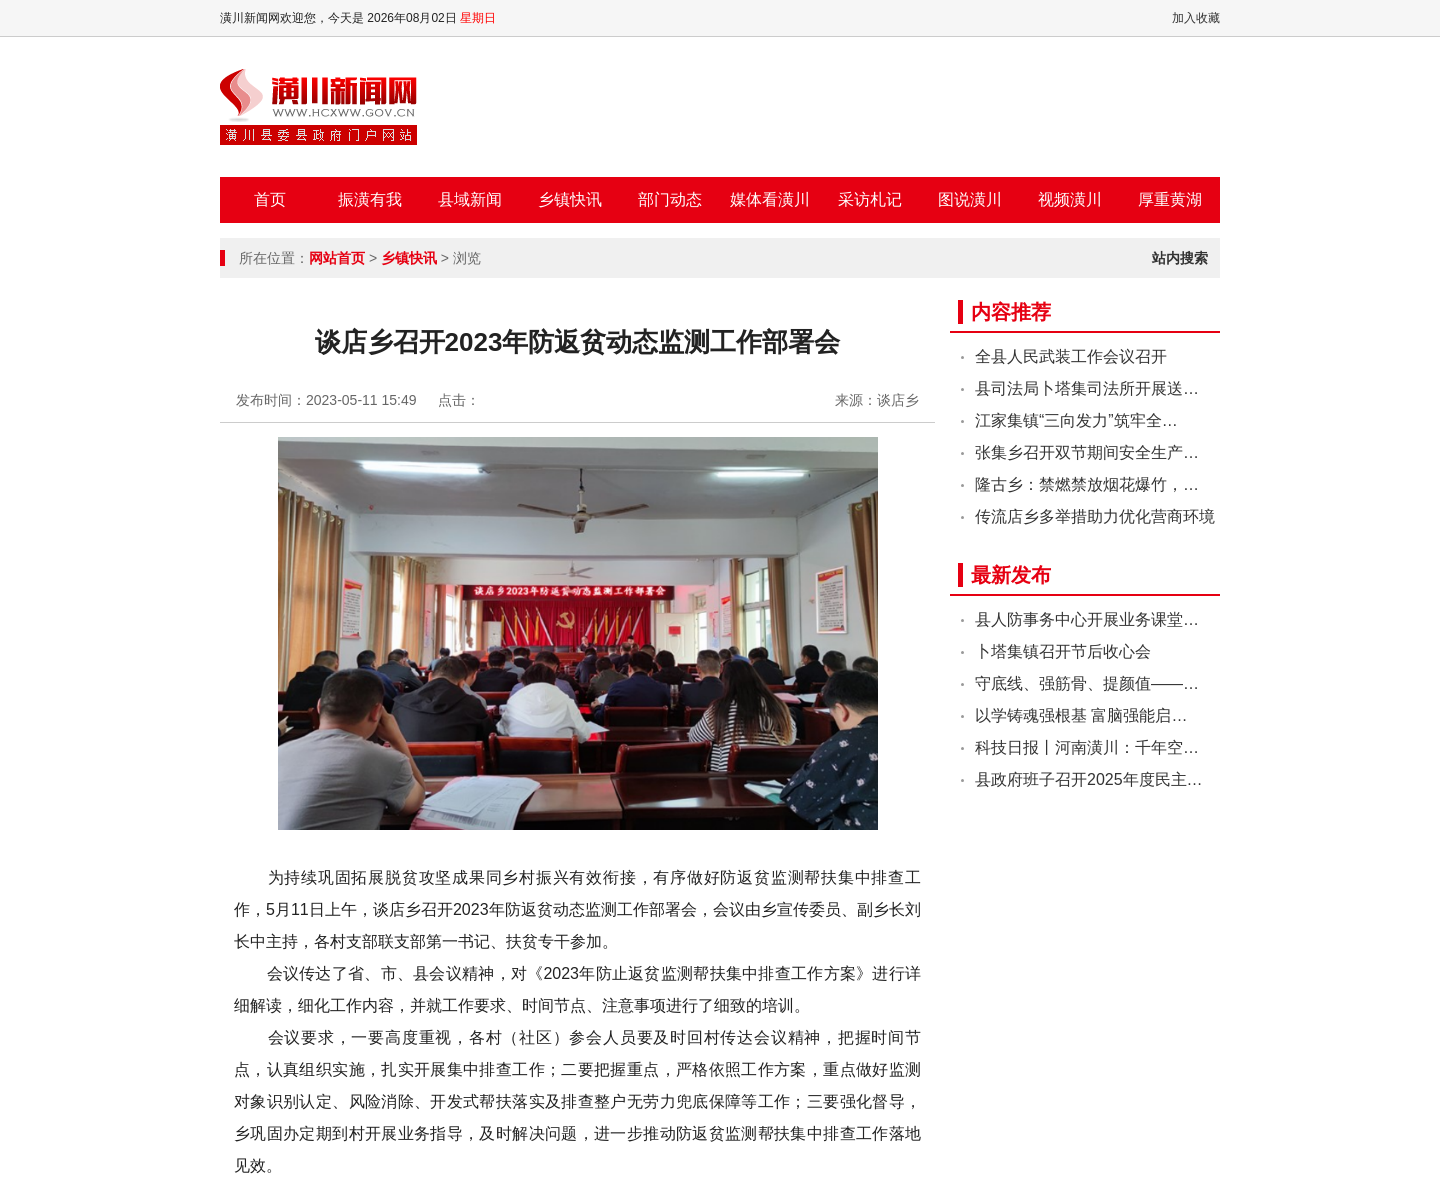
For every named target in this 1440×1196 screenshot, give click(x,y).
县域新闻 (470, 199)
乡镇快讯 (570, 199)
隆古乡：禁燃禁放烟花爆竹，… (1087, 484)
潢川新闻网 (318, 107)
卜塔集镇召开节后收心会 (1063, 651)
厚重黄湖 (1170, 199)
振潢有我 (370, 199)
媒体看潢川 (770, 199)
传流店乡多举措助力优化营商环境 (1095, 516)
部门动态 (670, 199)
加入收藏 (1196, 18)
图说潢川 (970, 199)
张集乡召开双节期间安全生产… (1087, 452)
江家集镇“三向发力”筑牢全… (1076, 420)
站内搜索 (1180, 258)
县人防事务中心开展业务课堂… (1087, 619)
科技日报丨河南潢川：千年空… (1087, 747)
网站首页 (337, 258)
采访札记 (870, 199)
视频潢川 (1070, 199)
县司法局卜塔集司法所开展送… (1087, 388)
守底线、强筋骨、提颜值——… (1087, 683)
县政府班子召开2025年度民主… (1089, 779)
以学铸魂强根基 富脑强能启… (1081, 715)
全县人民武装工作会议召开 (1071, 356)
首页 (270, 199)
